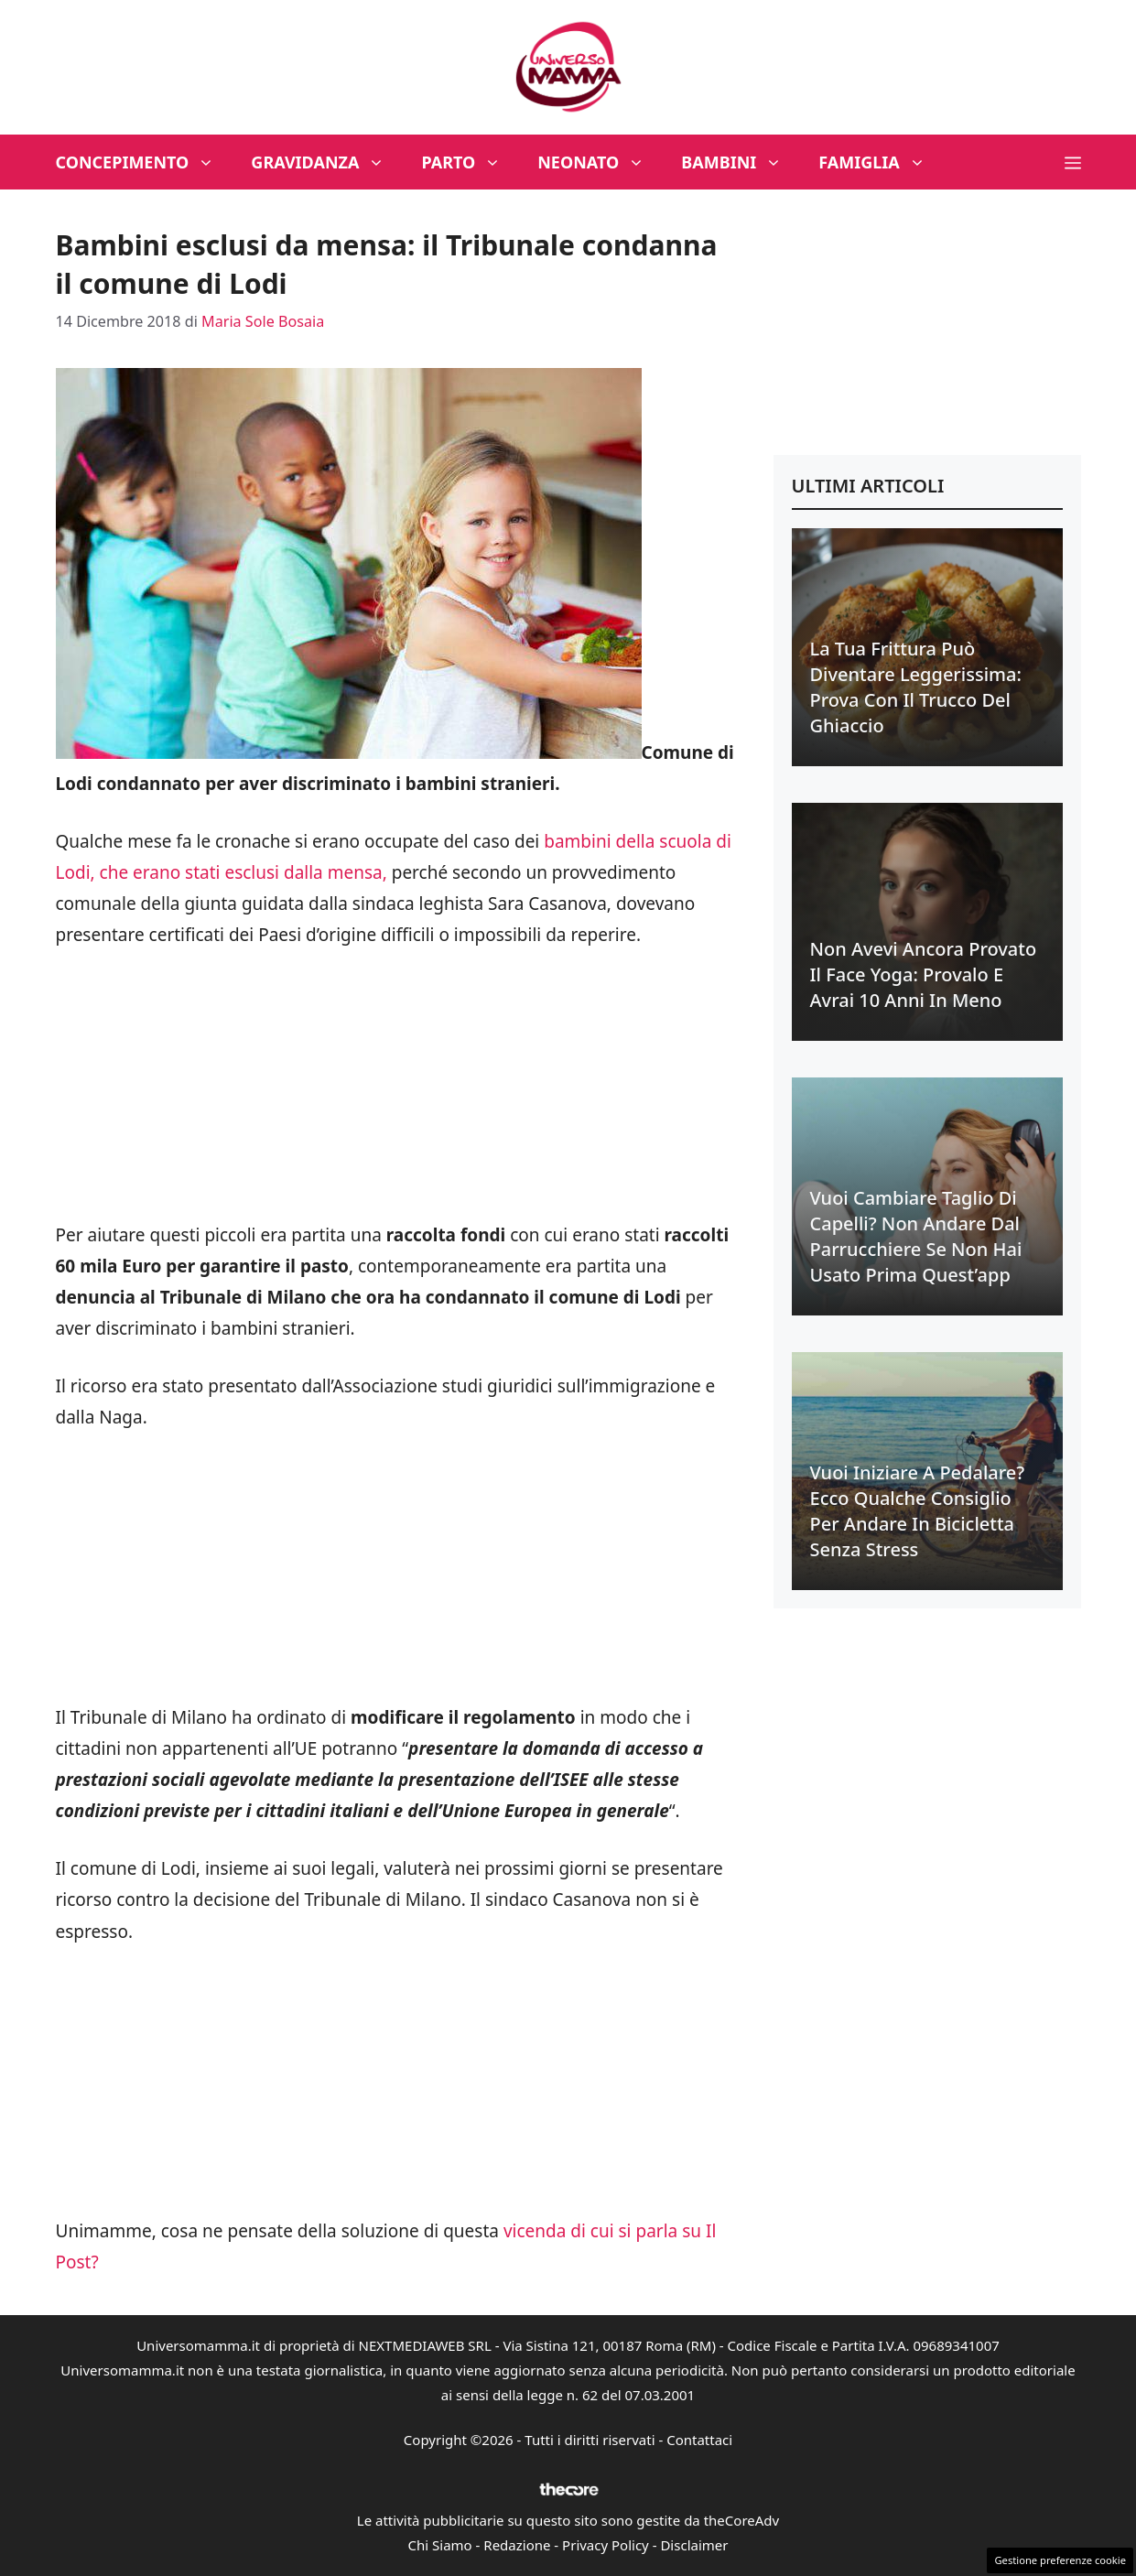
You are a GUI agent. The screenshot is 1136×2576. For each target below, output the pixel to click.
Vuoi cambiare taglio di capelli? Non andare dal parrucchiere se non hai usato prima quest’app (916, 1236)
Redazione (516, 2545)
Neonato (600, 162)
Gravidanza (327, 162)
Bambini (740, 162)
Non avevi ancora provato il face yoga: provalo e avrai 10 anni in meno (923, 974)
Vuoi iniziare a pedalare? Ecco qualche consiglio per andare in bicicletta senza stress (917, 1511)
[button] (1072, 162)
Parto (470, 162)
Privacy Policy (605, 2545)
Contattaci (699, 2439)
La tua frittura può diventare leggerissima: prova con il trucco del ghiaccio (916, 687)
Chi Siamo (440, 2545)
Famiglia (881, 162)
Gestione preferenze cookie (1060, 2560)
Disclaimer (694, 2545)
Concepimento (144, 162)
